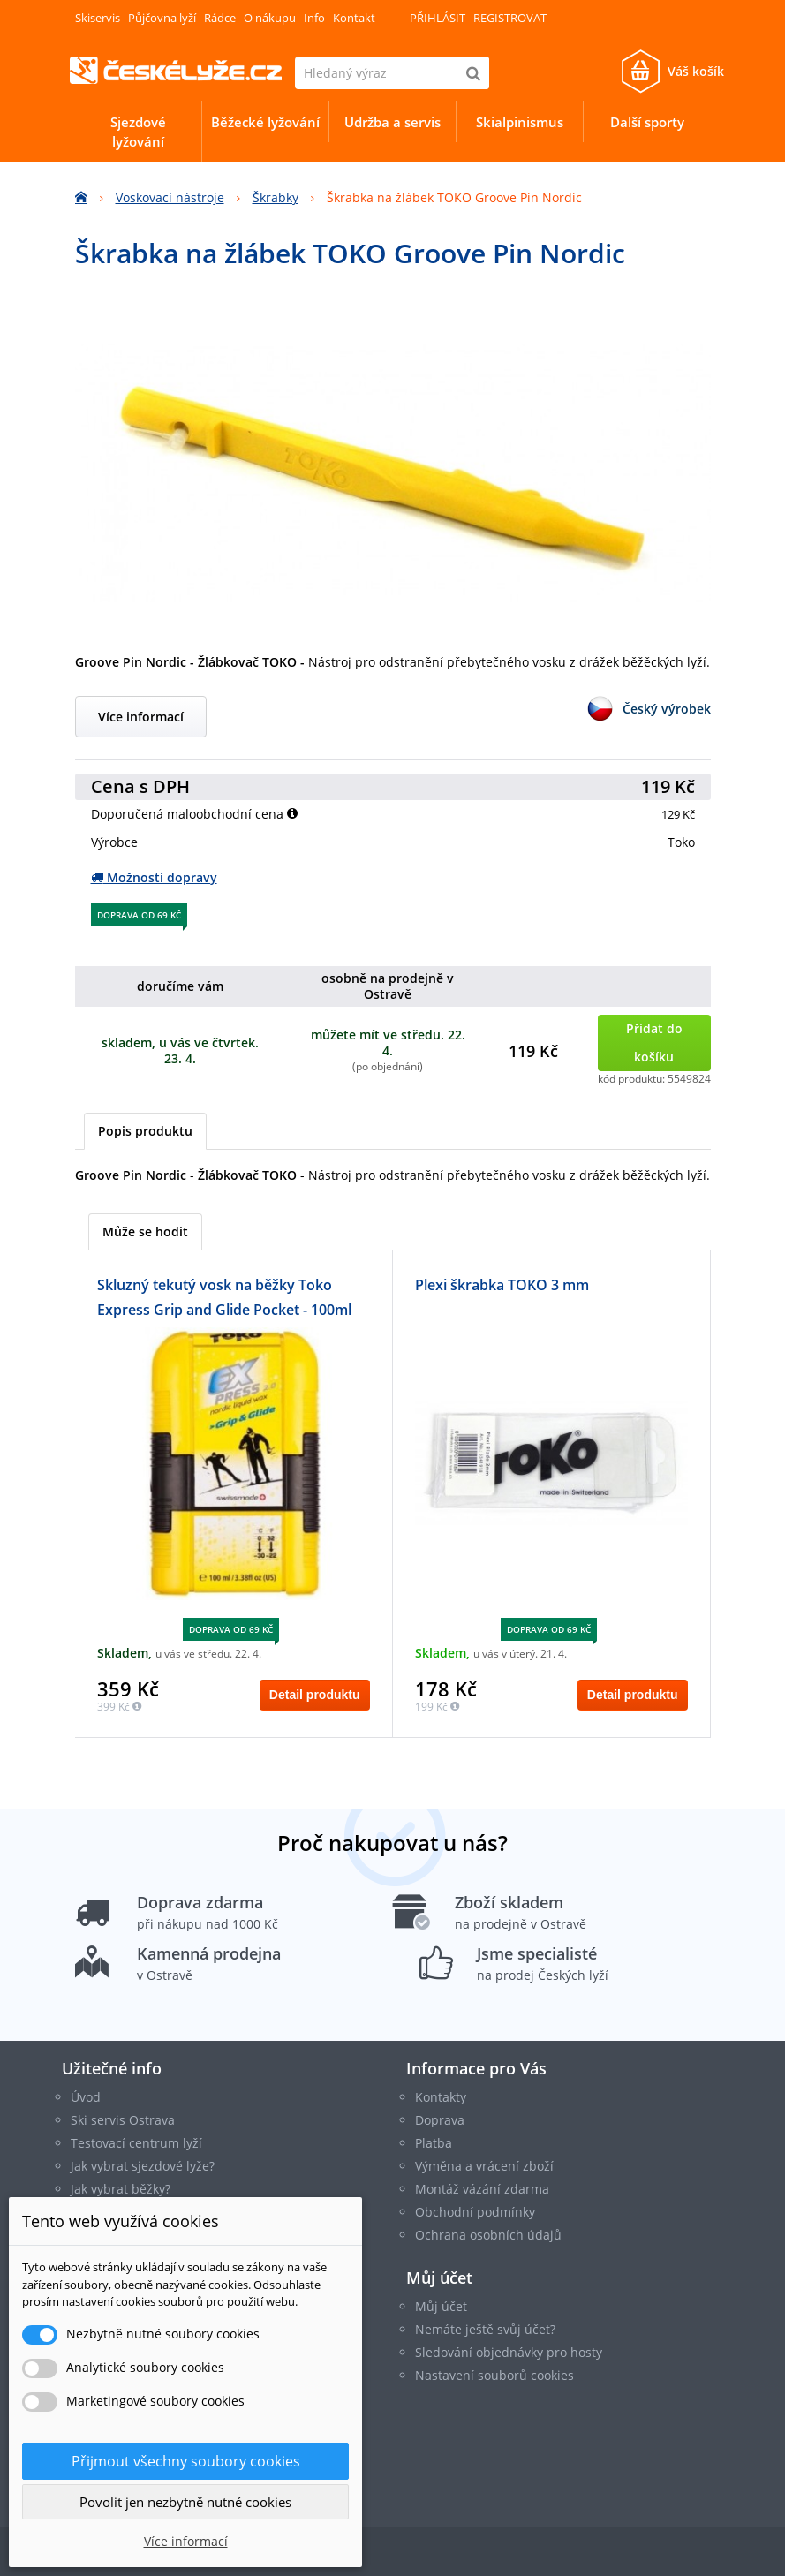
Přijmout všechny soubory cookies (186, 2461)
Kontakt (354, 18)
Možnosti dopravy (154, 877)
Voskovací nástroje (170, 197)
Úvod (86, 2097)
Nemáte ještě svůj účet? (485, 2329)
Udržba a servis (392, 122)
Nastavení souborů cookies (494, 2375)
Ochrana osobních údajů (488, 2234)
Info (314, 18)
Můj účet (439, 2277)
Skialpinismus (519, 122)
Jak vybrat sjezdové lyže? (143, 2165)
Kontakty (440, 2097)
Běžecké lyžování (265, 122)
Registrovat (510, 18)
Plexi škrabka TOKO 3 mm (502, 1285)
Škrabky (275, 197)
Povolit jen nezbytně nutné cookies (185, 2502)
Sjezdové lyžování (138, 131)
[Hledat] (473, 73)
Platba (433, 2142)
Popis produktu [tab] (145, 1130)
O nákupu (270, 18)
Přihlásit (437, 18)
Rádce (220, 18)
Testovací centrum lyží (136, 2142)
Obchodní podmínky (475, 2211)
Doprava (439, 2119)
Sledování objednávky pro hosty (508, 2352)
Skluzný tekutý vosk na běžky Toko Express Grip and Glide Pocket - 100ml (224, 1297)
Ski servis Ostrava (123, 2119)
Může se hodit (145, 1231)
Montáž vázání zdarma (482, 2188)
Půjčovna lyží (162, 18)
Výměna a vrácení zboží (484, 2165)
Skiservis (97, 18)
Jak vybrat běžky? (120, 2188)
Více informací (141, 716)
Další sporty (647, 122)
